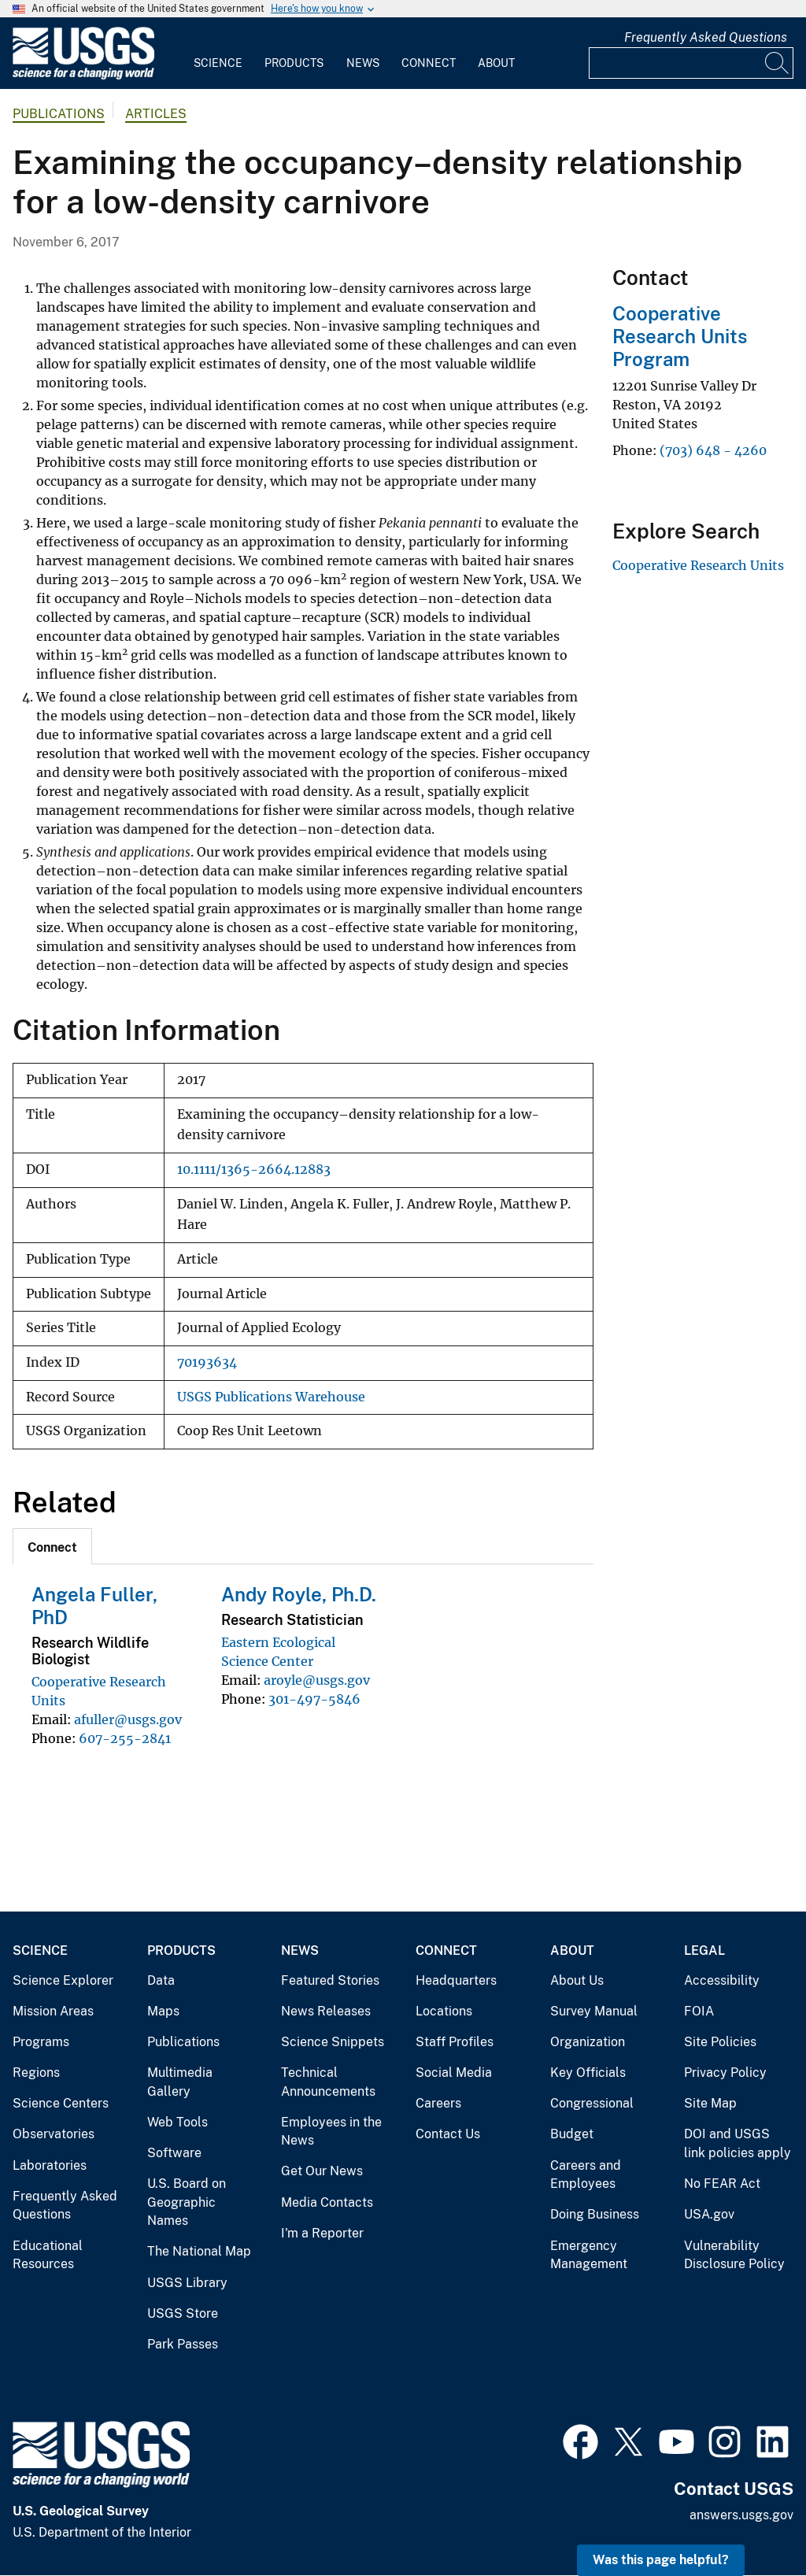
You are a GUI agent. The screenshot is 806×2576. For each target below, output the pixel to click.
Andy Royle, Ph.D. (298, 1594)
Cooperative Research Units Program (679, 336)
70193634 (207, 1362)
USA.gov (709, 2214)
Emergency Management (588, 2255)
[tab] (52, 1546)
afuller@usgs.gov (128, 1719)
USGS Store (182, 2313)
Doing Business (594, 2214)
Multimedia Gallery (180, 2082)
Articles (156, 113)
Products (294, 63)
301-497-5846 (314, 1699)
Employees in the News (331, 2132)
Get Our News (322, 2170)
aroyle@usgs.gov (317, 1680)
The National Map (199, 2251)
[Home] (83, 75)
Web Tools (177, 2122)
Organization (587, 2041)
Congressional (592, 2103)
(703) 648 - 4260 (713, 450)
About (496, 63)
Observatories (53, 2133)
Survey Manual (594, 2011)
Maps (163, 2011)
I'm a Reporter (322, 2233)
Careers (438, 2103)
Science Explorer (63, 1980)
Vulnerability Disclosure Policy (734, 2255)
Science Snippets (332, 2041)
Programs (41, 2041)
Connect (428, 63)
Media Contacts (327, 2202)
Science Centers (61, 2103)
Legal (704, 1950)
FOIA (699, 2011)
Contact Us (448, 2133)
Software (174, 2152)
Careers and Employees (585, 2175)
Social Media (454, 2072)
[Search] (777, 63)
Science (218, 63)
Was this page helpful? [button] (661, 2559)
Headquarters (456, 1980)
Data (161, 1980)
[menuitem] (218, 53)
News (362, 63)
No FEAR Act (722, 2183)
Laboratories (50, 2165)
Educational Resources (48, 2255)
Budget (571, 2133)
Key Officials (588, 2072)
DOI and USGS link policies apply (737, 2143)
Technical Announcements (328, 2082)
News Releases (326, 2011)
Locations (444, 2011)
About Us (577, 1980)
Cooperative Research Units (698, 565)
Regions (36, 2072)
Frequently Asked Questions (705, 37)
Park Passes (182, 2344)
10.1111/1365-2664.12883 (254, 1169)
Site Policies (720, 2041)
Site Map (710, 2103)
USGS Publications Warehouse (271, 1397)
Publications (59, 113)
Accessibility (722, 1980)
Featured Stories (330, 1980)
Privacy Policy (725, 2072)
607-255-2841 (125, 1738)
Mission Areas (53, 2011)
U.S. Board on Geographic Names (186, 2202)
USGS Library (187, 2282)
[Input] (691, 63)
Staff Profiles (455, 2041)
